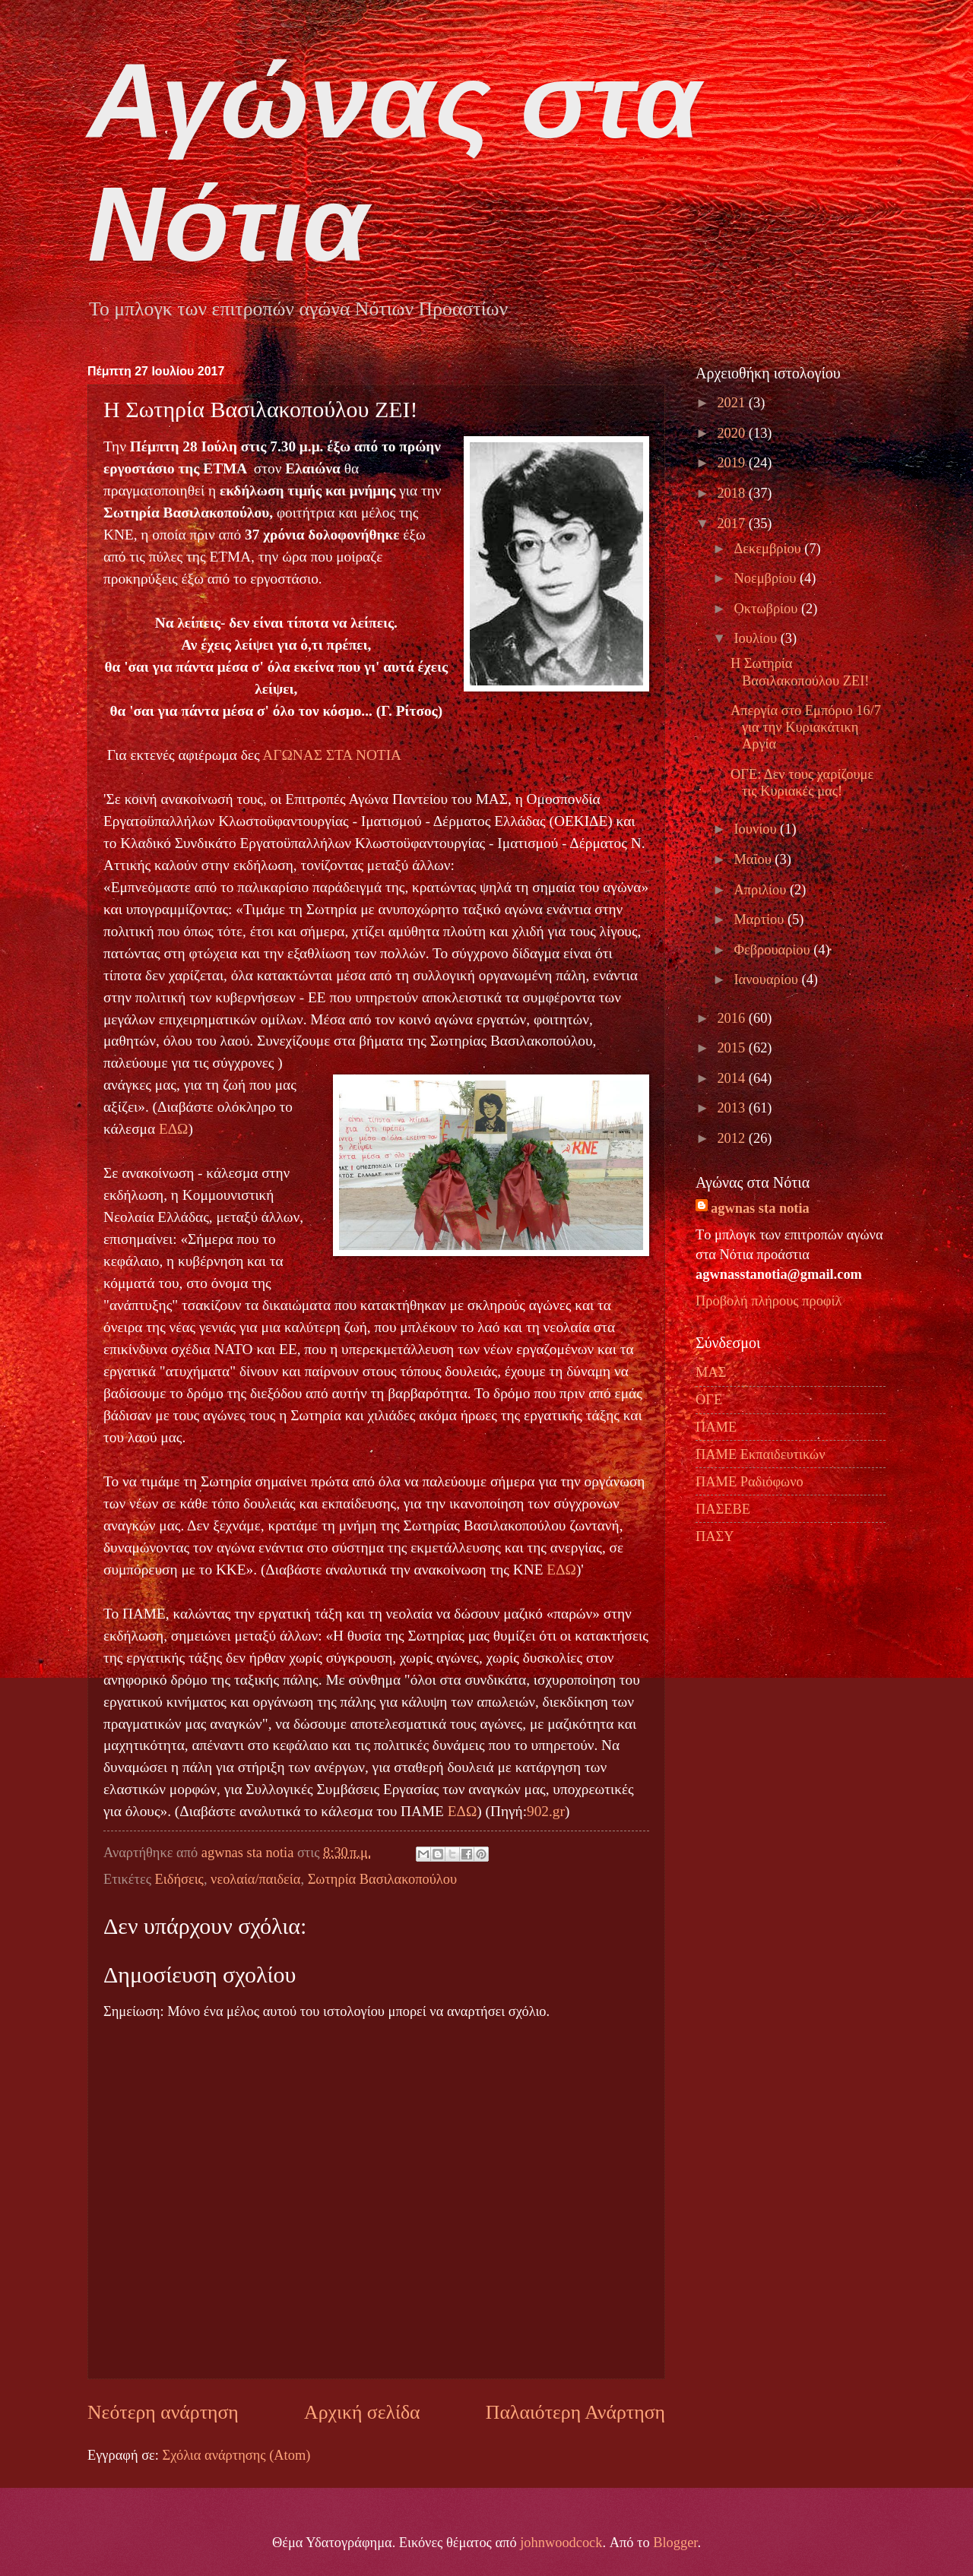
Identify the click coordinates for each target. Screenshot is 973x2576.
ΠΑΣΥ (715, 1536)
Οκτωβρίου (767, 608)
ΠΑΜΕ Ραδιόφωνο (749, 1481)
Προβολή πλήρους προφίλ (768, 1301)
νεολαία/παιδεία (255, 1879)
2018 (732, 493)
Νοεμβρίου (767, 578)
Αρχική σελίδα (362, 2412)
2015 (732, 1047)
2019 (732, 462)
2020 (732, 433)
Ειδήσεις (179, 1879)
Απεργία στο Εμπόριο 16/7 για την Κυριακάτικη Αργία (806, 727)
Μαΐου (754, 859)
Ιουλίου (757, 638)
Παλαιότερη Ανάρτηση (575, 2412)
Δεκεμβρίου (769, 548)
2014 (732, 1078)
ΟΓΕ (709, 1399)
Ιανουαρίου (768, 979)
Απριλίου (762, 889)
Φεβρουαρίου (774, 949)
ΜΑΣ (711, 1372)
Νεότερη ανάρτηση (163, 2412)
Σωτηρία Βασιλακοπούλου (382, 1879)
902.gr (546, 1811)
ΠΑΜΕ (716, 1427)
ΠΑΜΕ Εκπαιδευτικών (760, 1454)
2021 (732, 402)
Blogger (675, 2542)
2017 (732, 523)
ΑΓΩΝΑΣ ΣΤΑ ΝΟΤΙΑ (331, 755)
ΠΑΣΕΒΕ (723, 1509)
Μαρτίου (761, 919)
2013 (732, 1108)
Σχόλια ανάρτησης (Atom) (236, 2455)
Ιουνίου (757, 829)
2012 (732, 1138)
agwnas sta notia (760, 1208)
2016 (732, 1018)
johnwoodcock (561, 2542)
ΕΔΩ (174, 1129)
